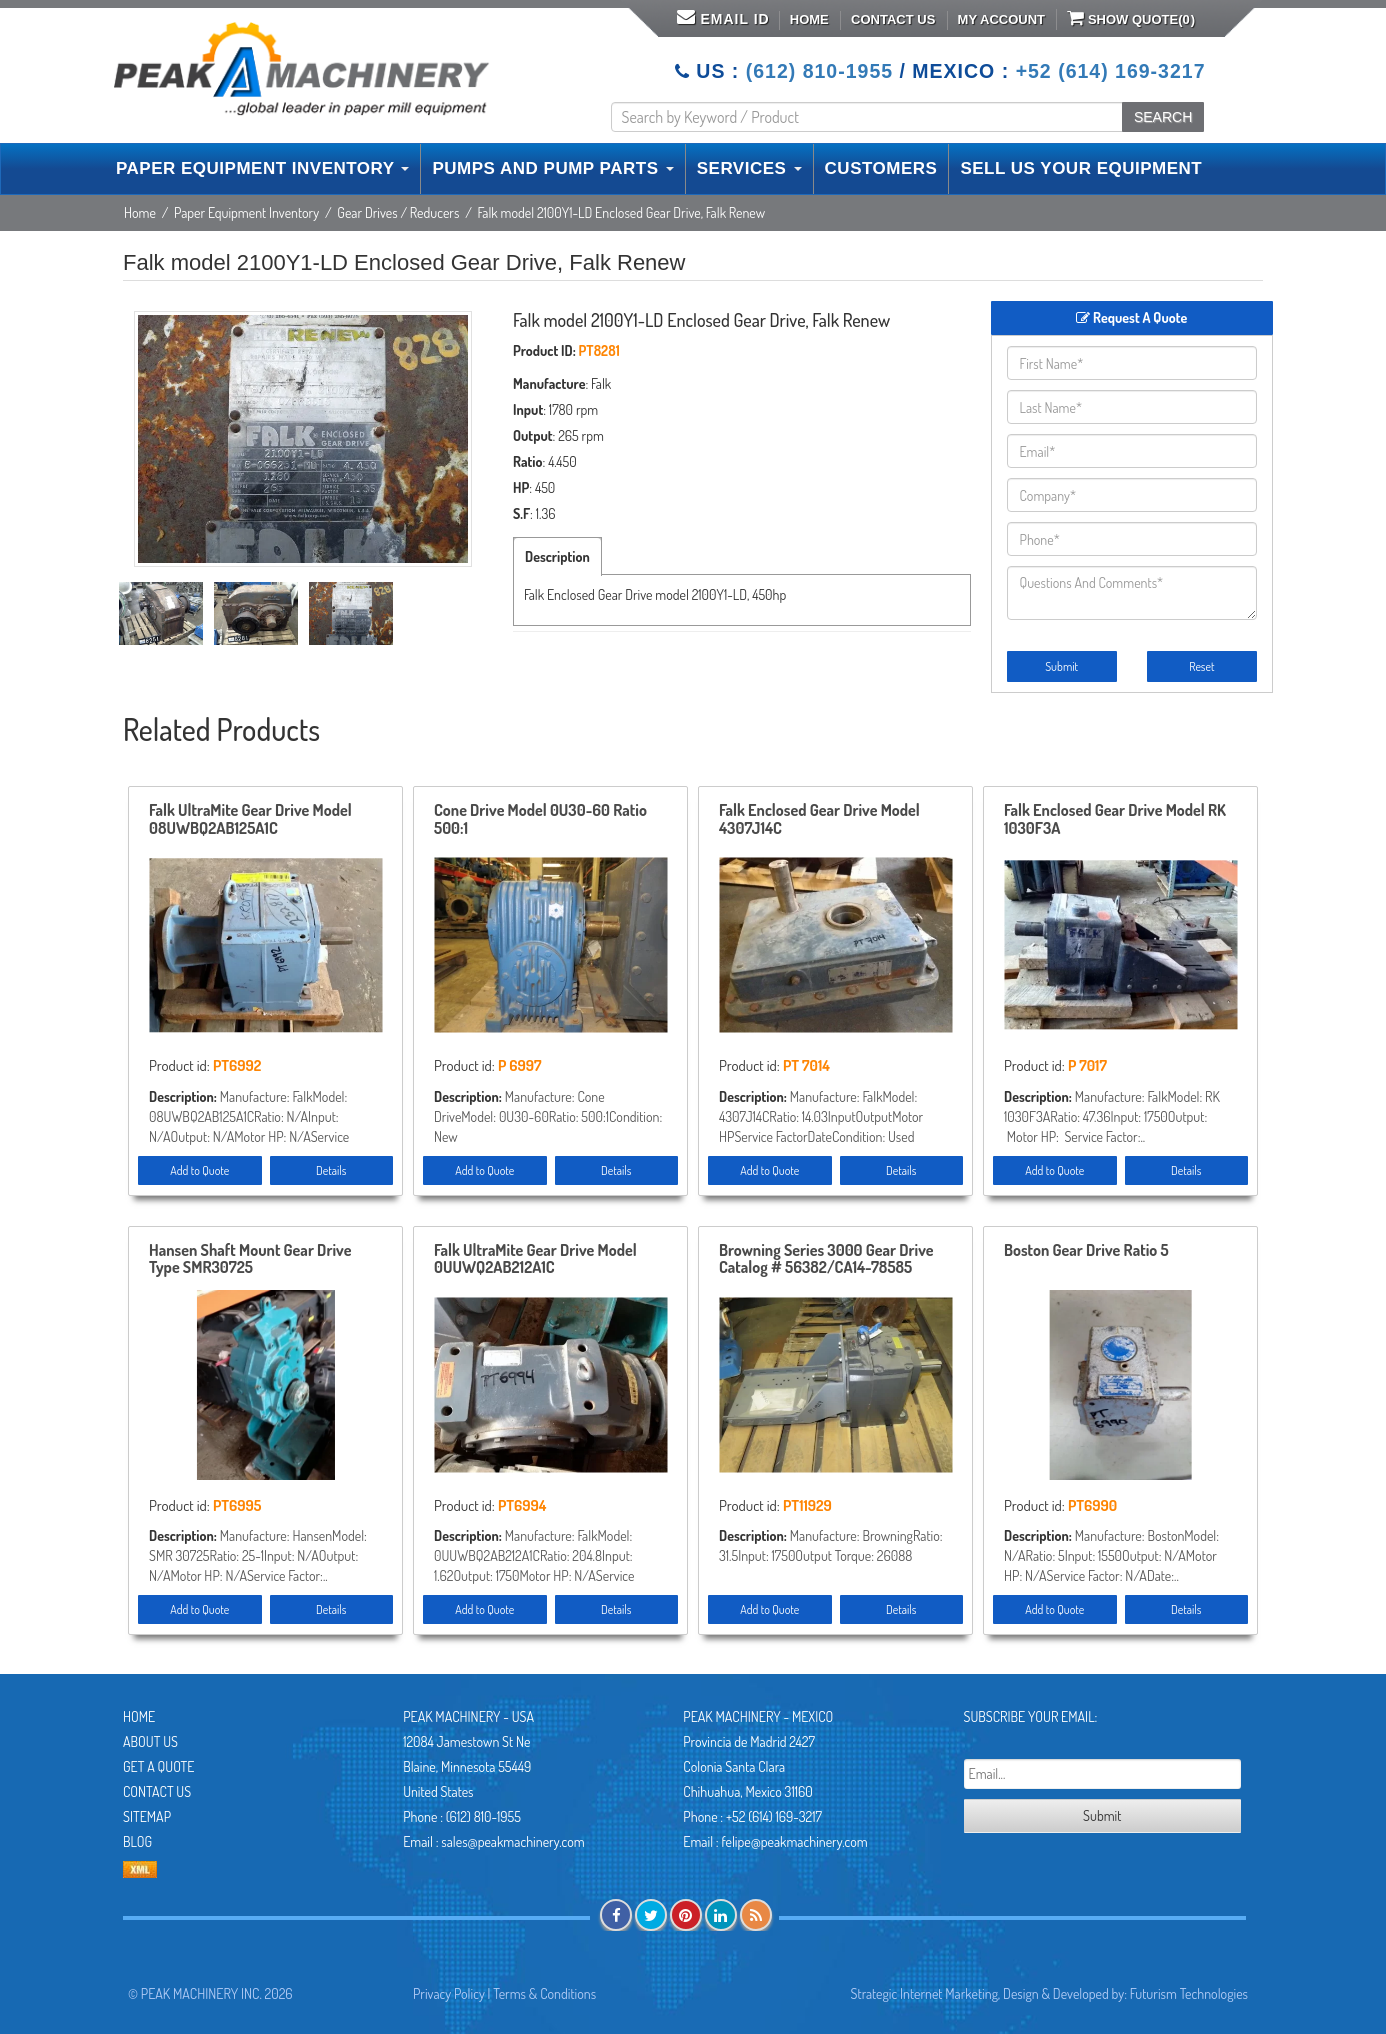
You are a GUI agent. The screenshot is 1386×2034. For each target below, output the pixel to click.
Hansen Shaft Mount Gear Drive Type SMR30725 (250, 1260)
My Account (1001, 19)
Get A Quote (158, 1766)
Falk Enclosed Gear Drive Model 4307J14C (819, 820)
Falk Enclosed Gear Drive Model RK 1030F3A (1115, 820)
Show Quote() (1131, 18)
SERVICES (749, 168)
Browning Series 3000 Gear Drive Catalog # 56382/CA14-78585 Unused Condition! (826, 1260)
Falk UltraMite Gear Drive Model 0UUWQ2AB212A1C (535, 1260)
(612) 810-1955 (819, 71)
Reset (1201, 666)
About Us (150, 1741)
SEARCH (1163, 117)
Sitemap (147, 1816)
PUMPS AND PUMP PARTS (552, 168)
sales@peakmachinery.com (512, 1841)
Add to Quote (199, 1170)
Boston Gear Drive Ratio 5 (1086, 1251)
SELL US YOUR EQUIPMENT (1081, 168)
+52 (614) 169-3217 (1111, 71)
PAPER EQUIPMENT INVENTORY (262, 168)
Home (809, 19)
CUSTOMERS (881, 168)
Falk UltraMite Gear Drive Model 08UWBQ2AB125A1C (250, 820)
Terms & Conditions (544, 1993)
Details (331, 1170)
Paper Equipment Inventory (246, 212)
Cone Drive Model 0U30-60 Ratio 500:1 (540, 820)
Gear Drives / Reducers (398, 212)
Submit (1061, 666)
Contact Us (893, 19)
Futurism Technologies (1189, 1993)
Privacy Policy (449, 1993)
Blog (137, 1841)
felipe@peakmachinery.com (794, 1841)
